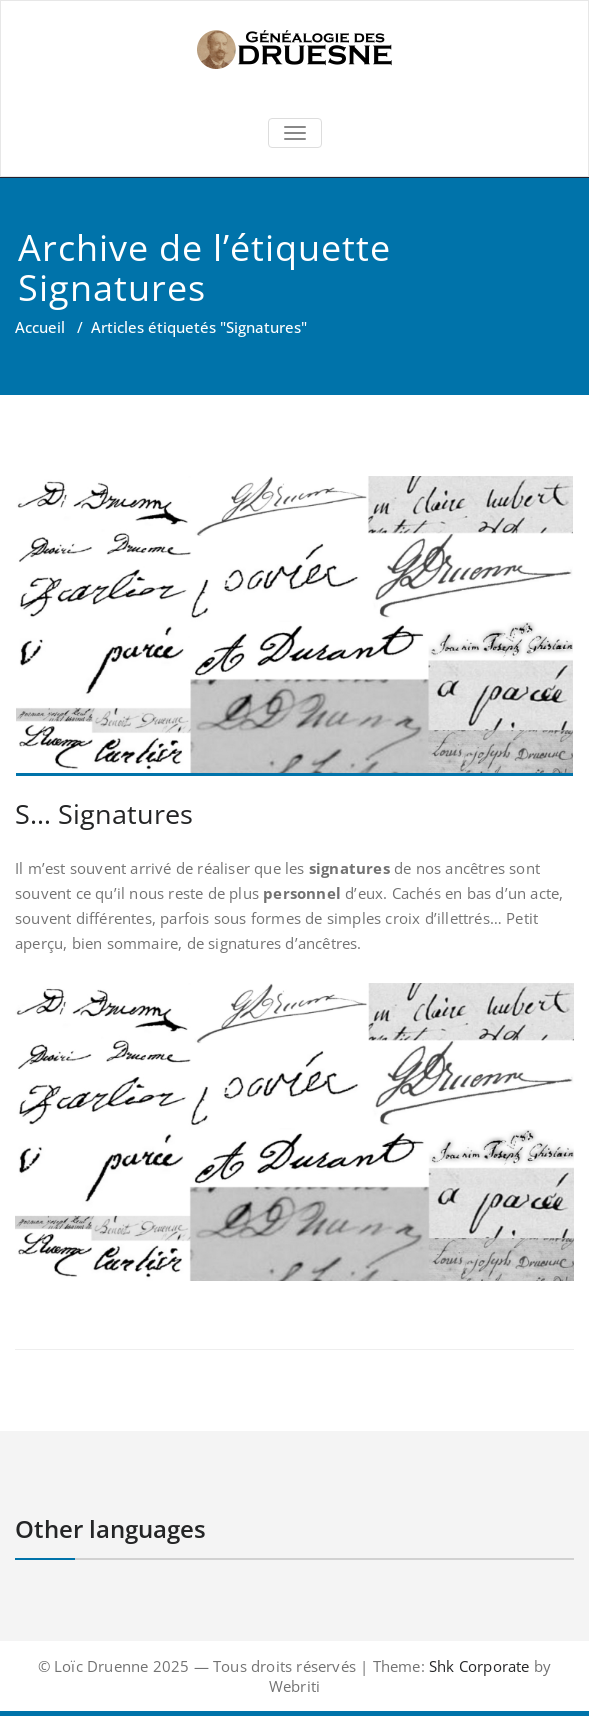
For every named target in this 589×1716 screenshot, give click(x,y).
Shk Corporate (477, 1666)
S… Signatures (104, 813)
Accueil (40, 327)
